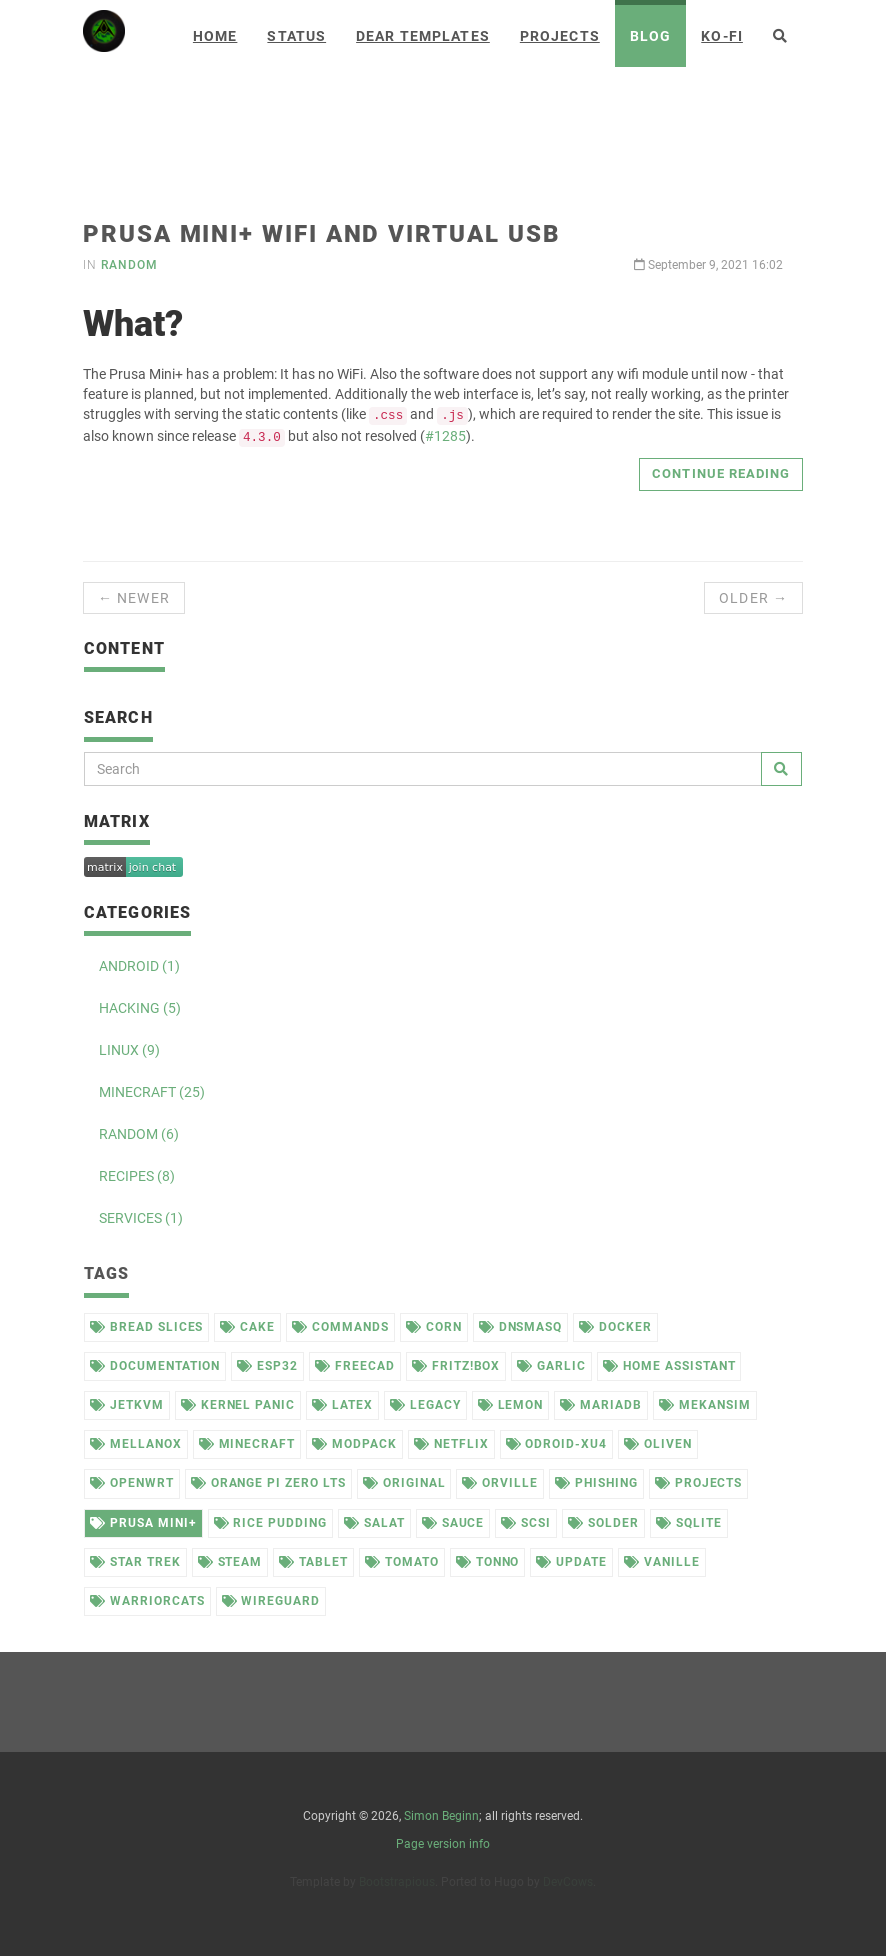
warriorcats (147, 1601)
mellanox (136, 1444)
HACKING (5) (140, 1008)
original (404, 1483)
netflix (451, 1444)
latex (342, 1405)
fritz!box (456, 1366)
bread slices (146, 1327)
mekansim (705, 1405)
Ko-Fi (722, 36)
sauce (453, 1523)
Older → (753, 598)
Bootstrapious (397, 1882)
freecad (355, 1366)
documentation (155, 1366)
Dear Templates (423, 36)
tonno (488, 1562)
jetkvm (127, 1405)
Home (215, 36)
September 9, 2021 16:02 (708, 265)
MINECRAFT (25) (152, 1092)
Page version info (443, 1844)
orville (500, 1483)
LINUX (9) (129, 1050)
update (571, 1562)
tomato (402, 1562)
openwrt (132, 1483)
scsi (526, 1523)
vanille (662, 1562)
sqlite (689, 1523)
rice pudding (270, 1523)
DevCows (568, 1882)
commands (340, 1327)
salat (374, 1523)
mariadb (601, 1405)
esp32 (267, 1366)
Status (296, 36)
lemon (511, 1405)
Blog (650, 36)
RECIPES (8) (137, 1176)
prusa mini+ (143, 1523)
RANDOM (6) (139, 1134)
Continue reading (721, 473)
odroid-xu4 (557, 1444)
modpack (354, 1444)
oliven (658, 1444)
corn (434, 1327)
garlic (551, 1366)
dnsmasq (521, 1327)
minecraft (247, 1444)
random (129, 265)
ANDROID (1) (139, 966)
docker (615, 1327)
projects (699, 1483)
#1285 (445, 436)
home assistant (669, 1366)
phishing (596, 1483)
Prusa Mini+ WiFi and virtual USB (321, 234)
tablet (313, 1562)
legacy (425, 1405)
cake (247, 1327)
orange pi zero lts (268, 1483)
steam (230, 1562)
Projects (560, 36)
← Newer (134, 598)
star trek (135, 1562)
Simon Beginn (441, 1816)
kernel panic (238, 1405)
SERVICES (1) (141, 1218)
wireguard (271, 1601)
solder (603, 1523)
